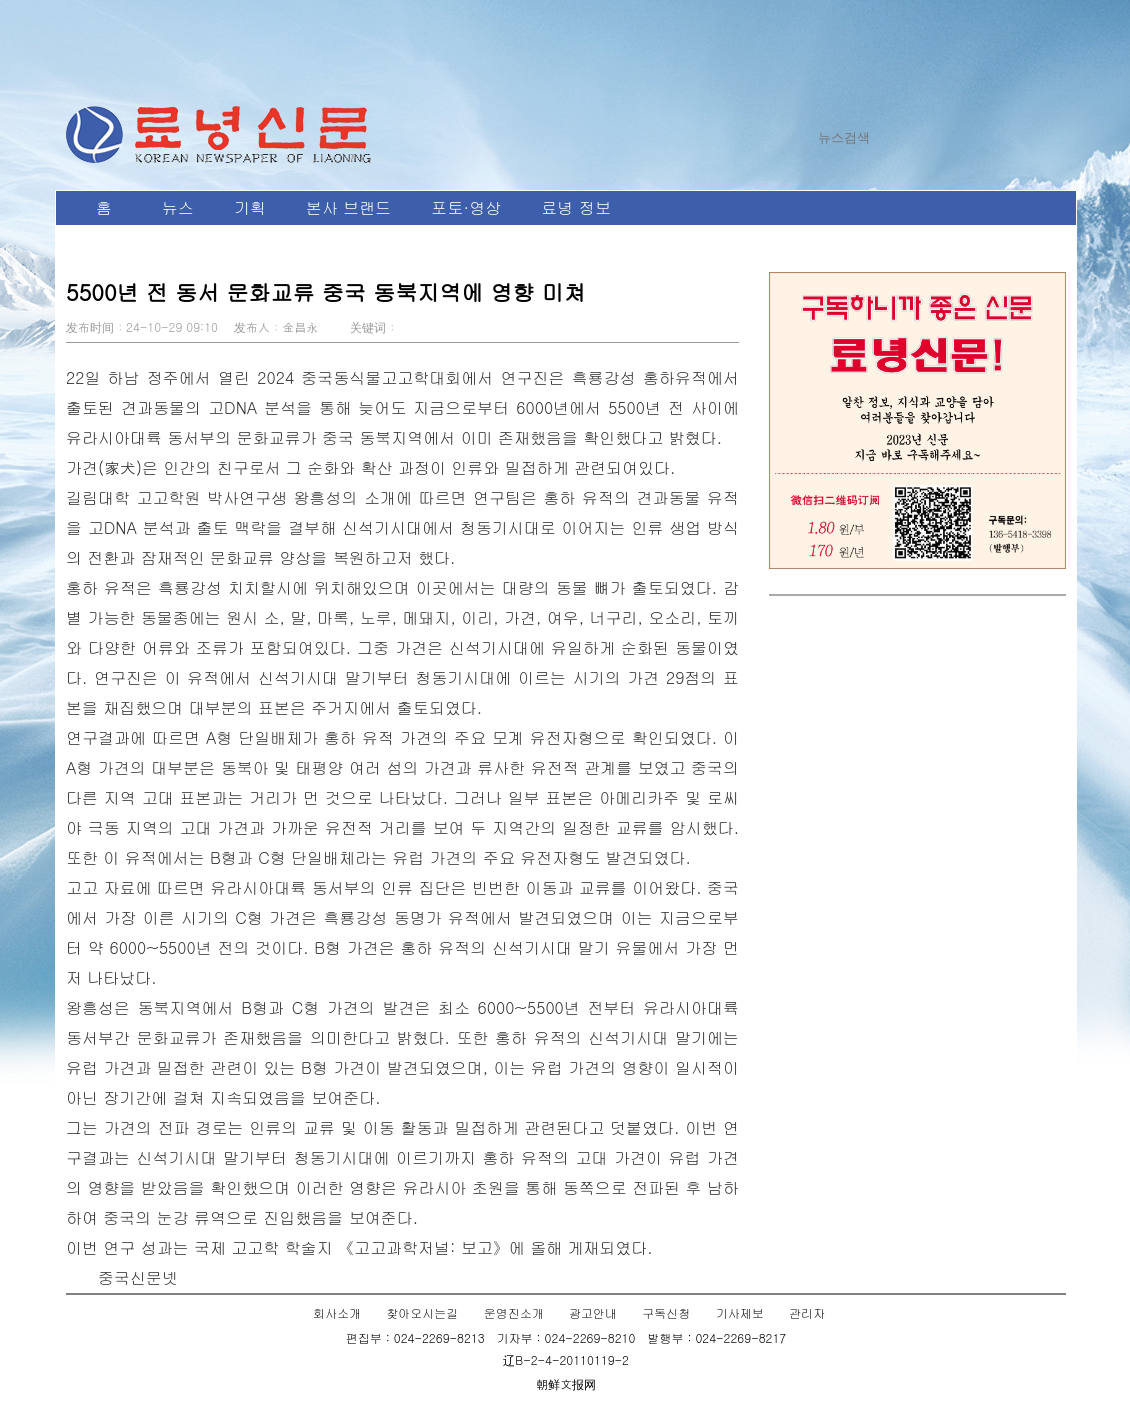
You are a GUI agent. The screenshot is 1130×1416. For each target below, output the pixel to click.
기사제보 (740, 1312)
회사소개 (337, 1312)
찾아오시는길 (422, 1312)
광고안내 (593, 1312)
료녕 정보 (575, 207)
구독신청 (666, 1312)
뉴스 (178, 207)
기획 (250, 207)
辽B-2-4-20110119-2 (566, 1359)
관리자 (807, 1312)
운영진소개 (514, 1312)
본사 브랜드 (348, 207)
